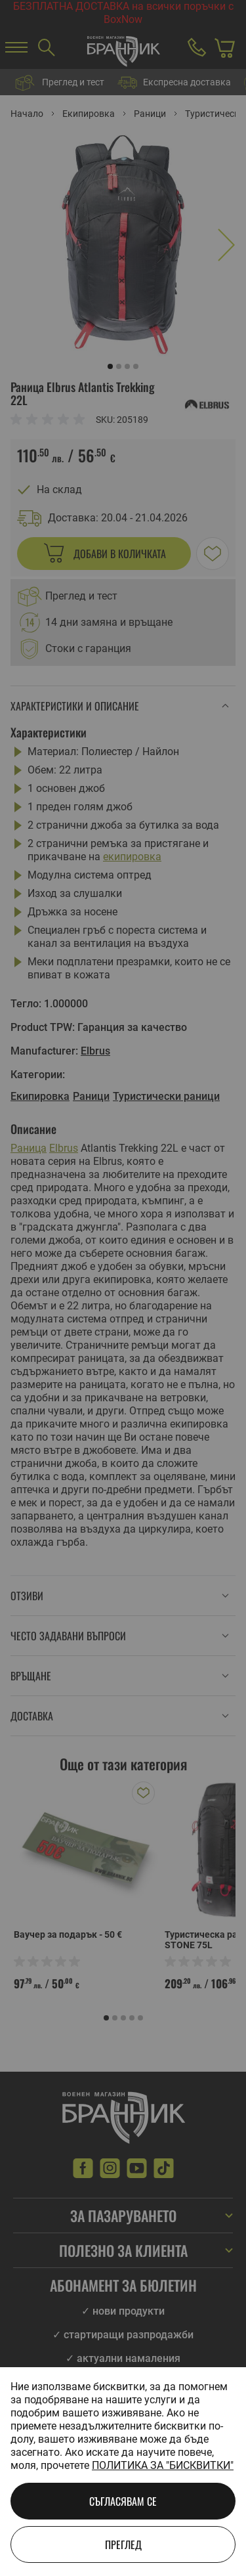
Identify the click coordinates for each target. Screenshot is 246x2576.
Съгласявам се (123, 2501)
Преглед (123, 2544)
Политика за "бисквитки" (163, 2465)
